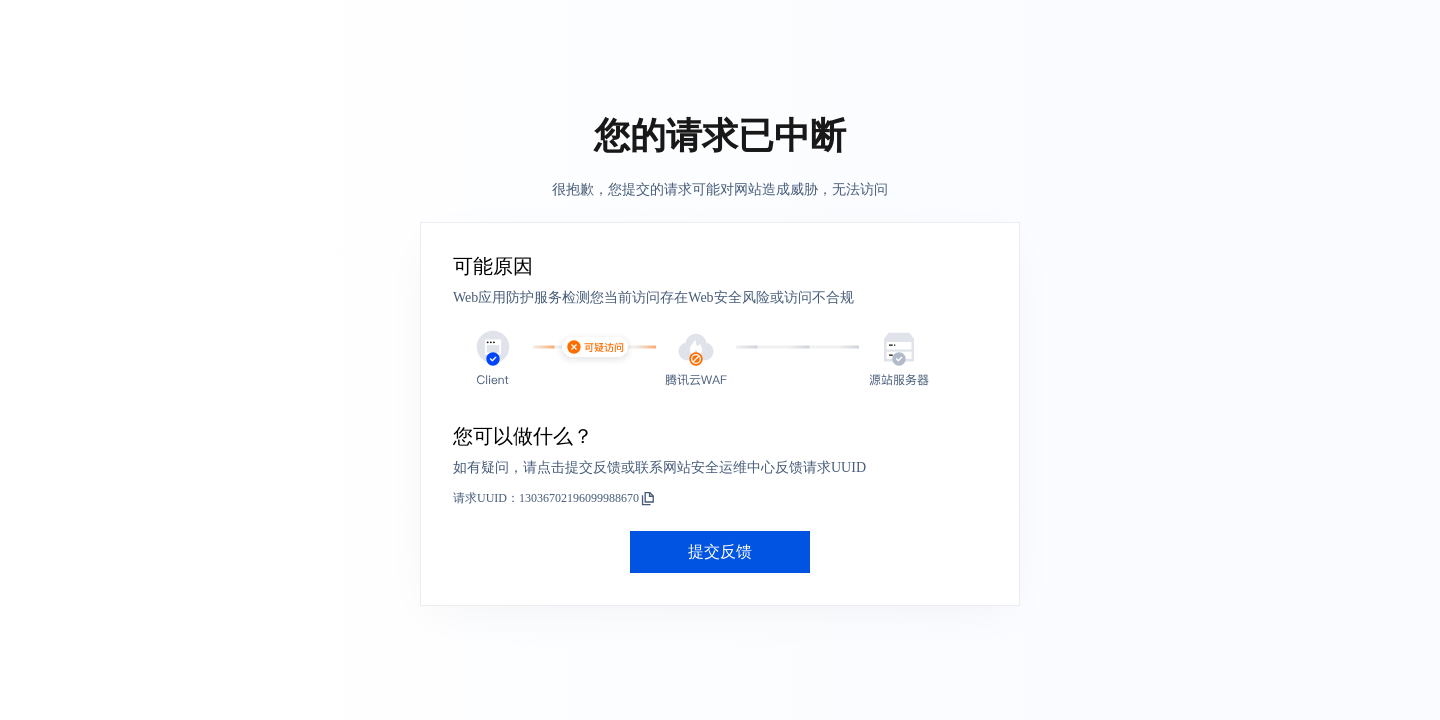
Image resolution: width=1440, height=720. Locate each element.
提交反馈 (720, 551)
